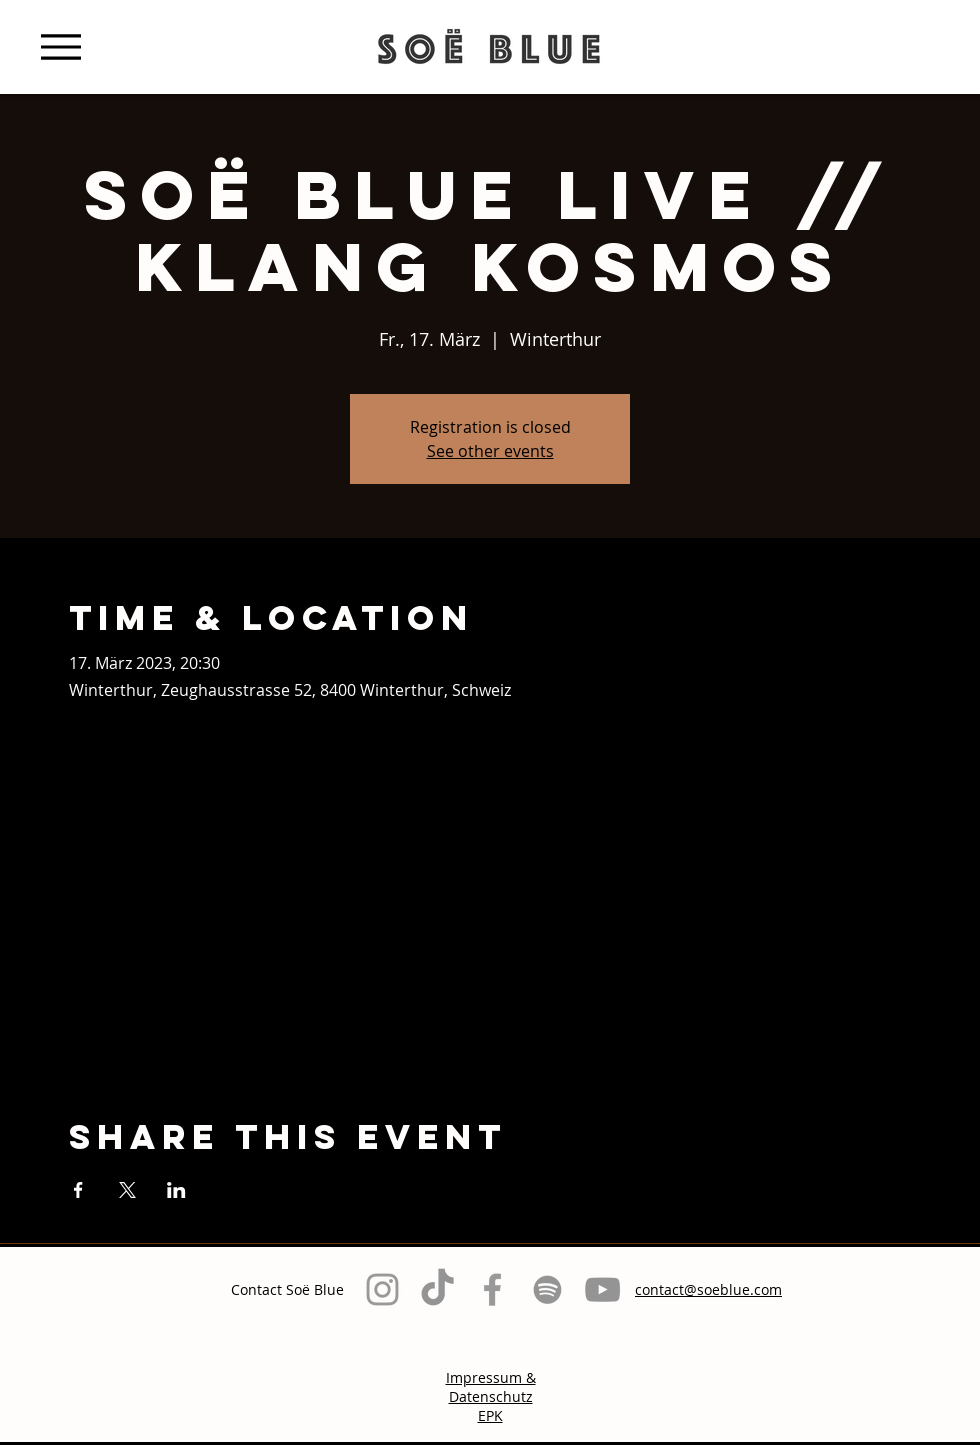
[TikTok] (437, 1289)
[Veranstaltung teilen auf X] (127, 1190)
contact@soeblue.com (708, 1289)
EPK (490, 1415)
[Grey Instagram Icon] (382, 1289)
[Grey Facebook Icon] (492, 1289)
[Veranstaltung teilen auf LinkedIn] (176, 1190)
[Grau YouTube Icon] (602, 1289)
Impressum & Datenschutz (491, 1387)
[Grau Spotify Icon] (547, 1289)
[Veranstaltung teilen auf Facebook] (78, 1190)
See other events (490, 451)
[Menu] (60, 46)
